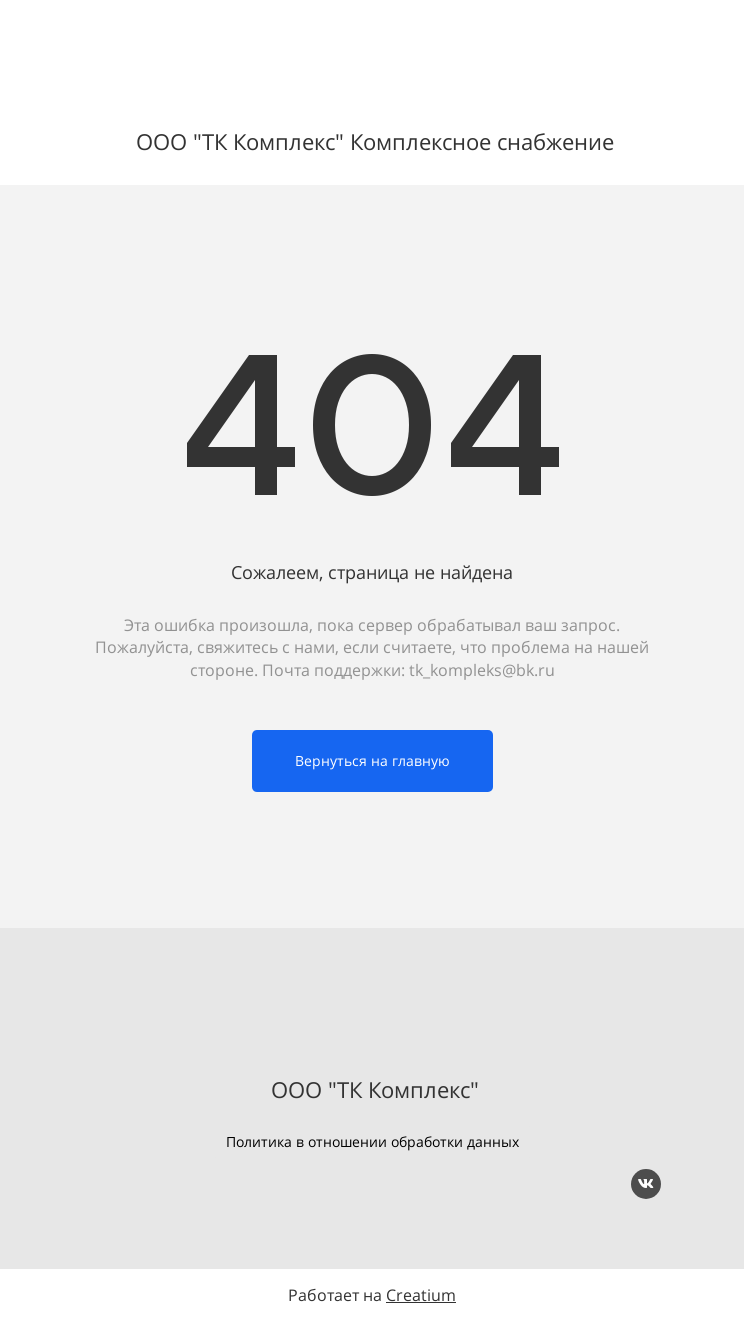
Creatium (421, 1295)
